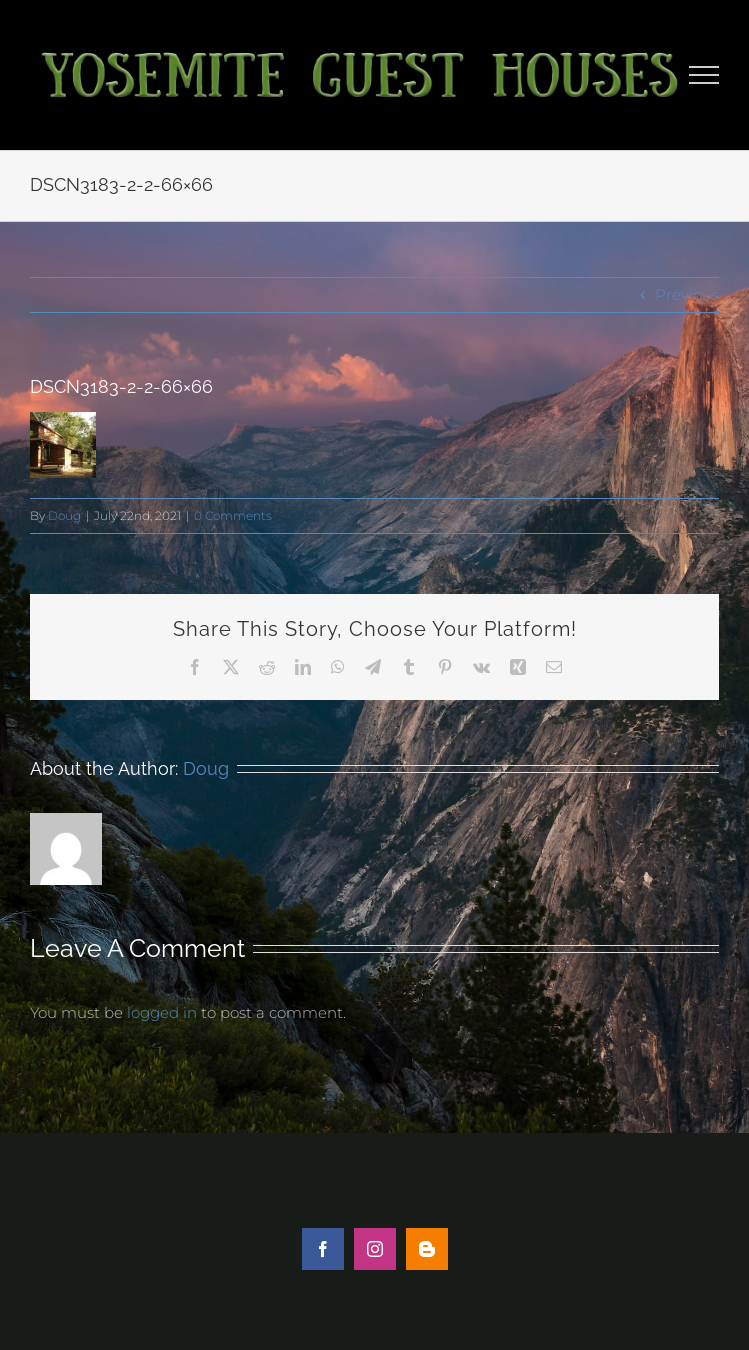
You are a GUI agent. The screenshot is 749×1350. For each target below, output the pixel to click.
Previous (687, 294)
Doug (64, 515)
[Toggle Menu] (704, 75)
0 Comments (233, 515)
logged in (162, 1012)
